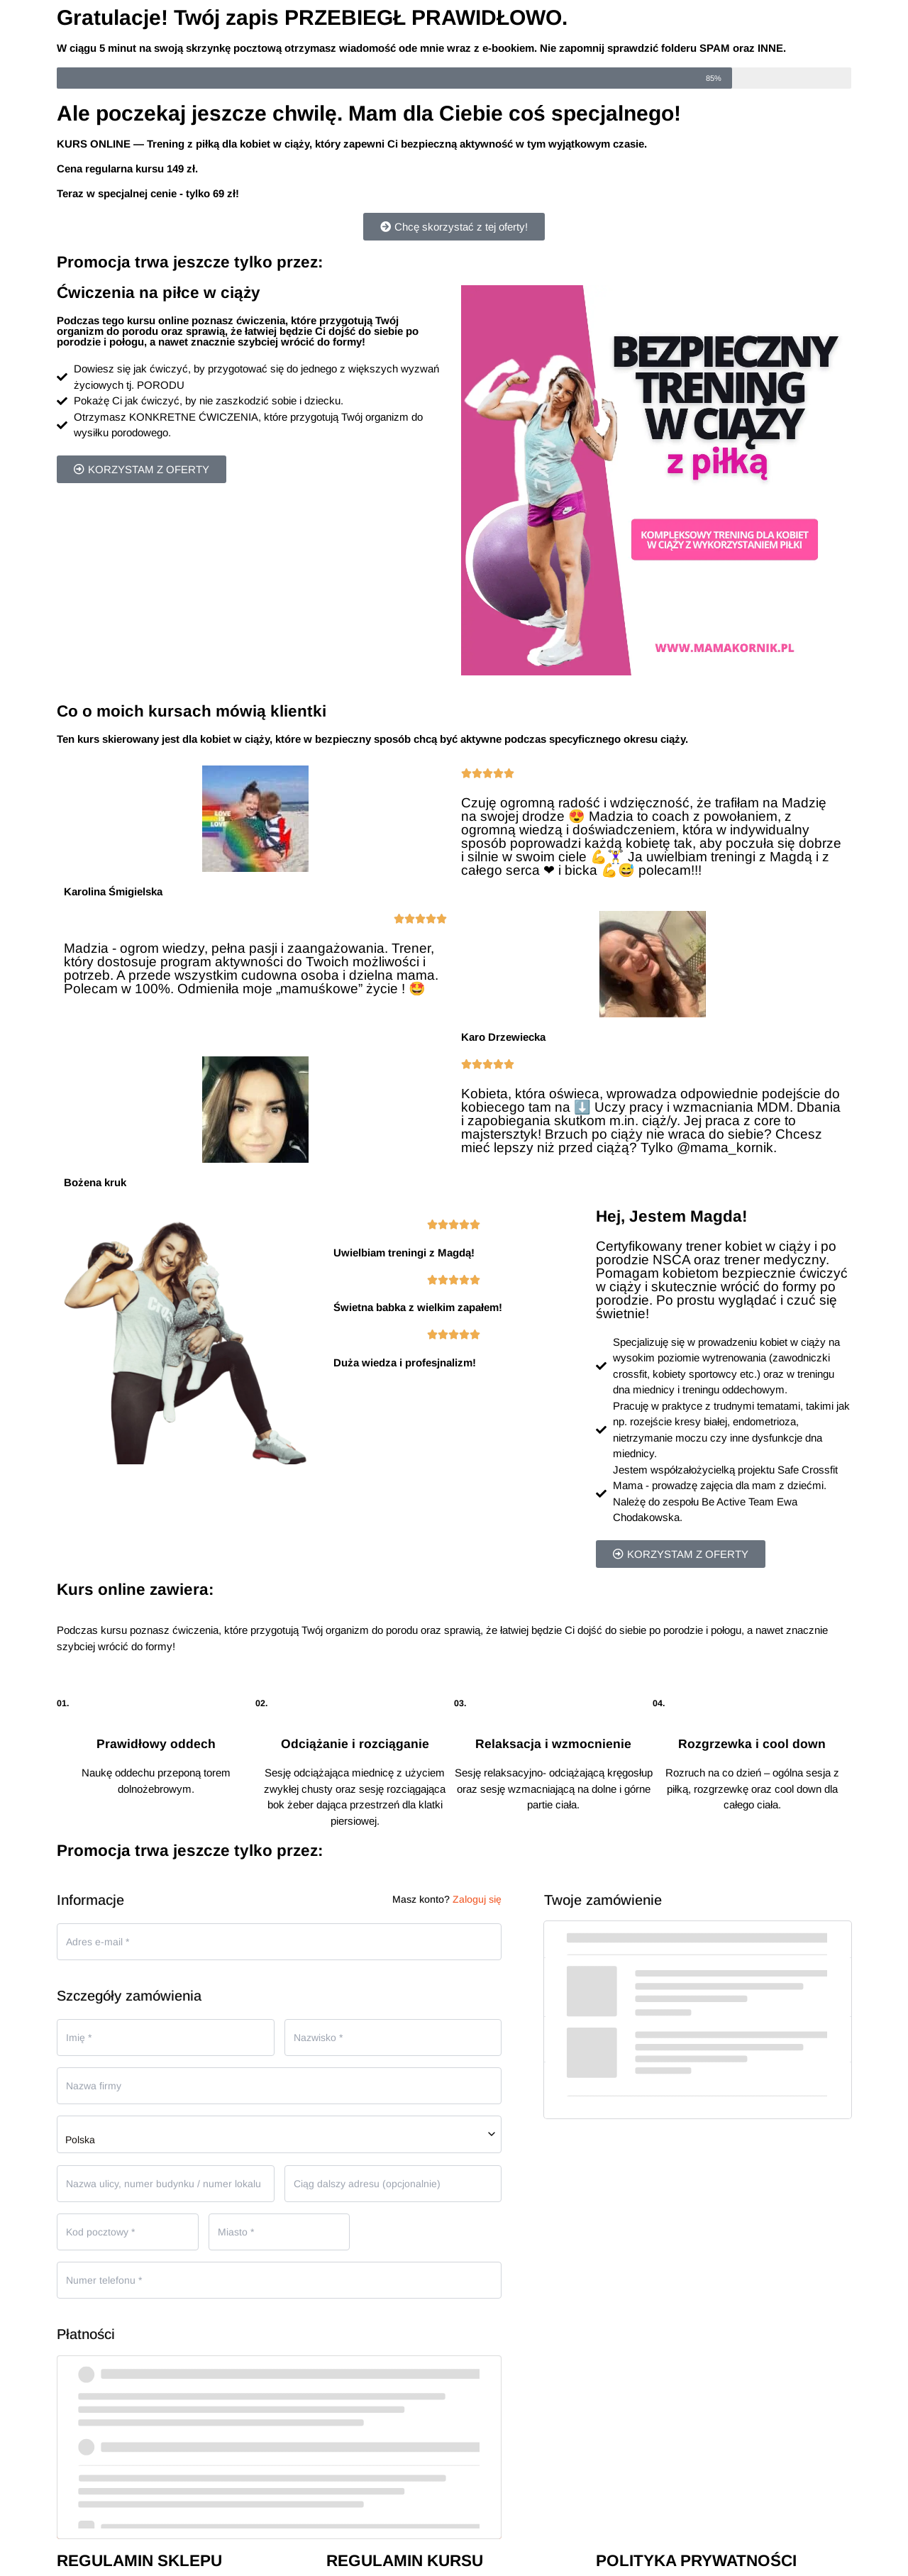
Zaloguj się (477, 1899)
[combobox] (279, 2134)
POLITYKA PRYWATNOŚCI (696, 2561)
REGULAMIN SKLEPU (139, 2561)
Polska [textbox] (80, 2139)
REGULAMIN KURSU (404, 2561)
